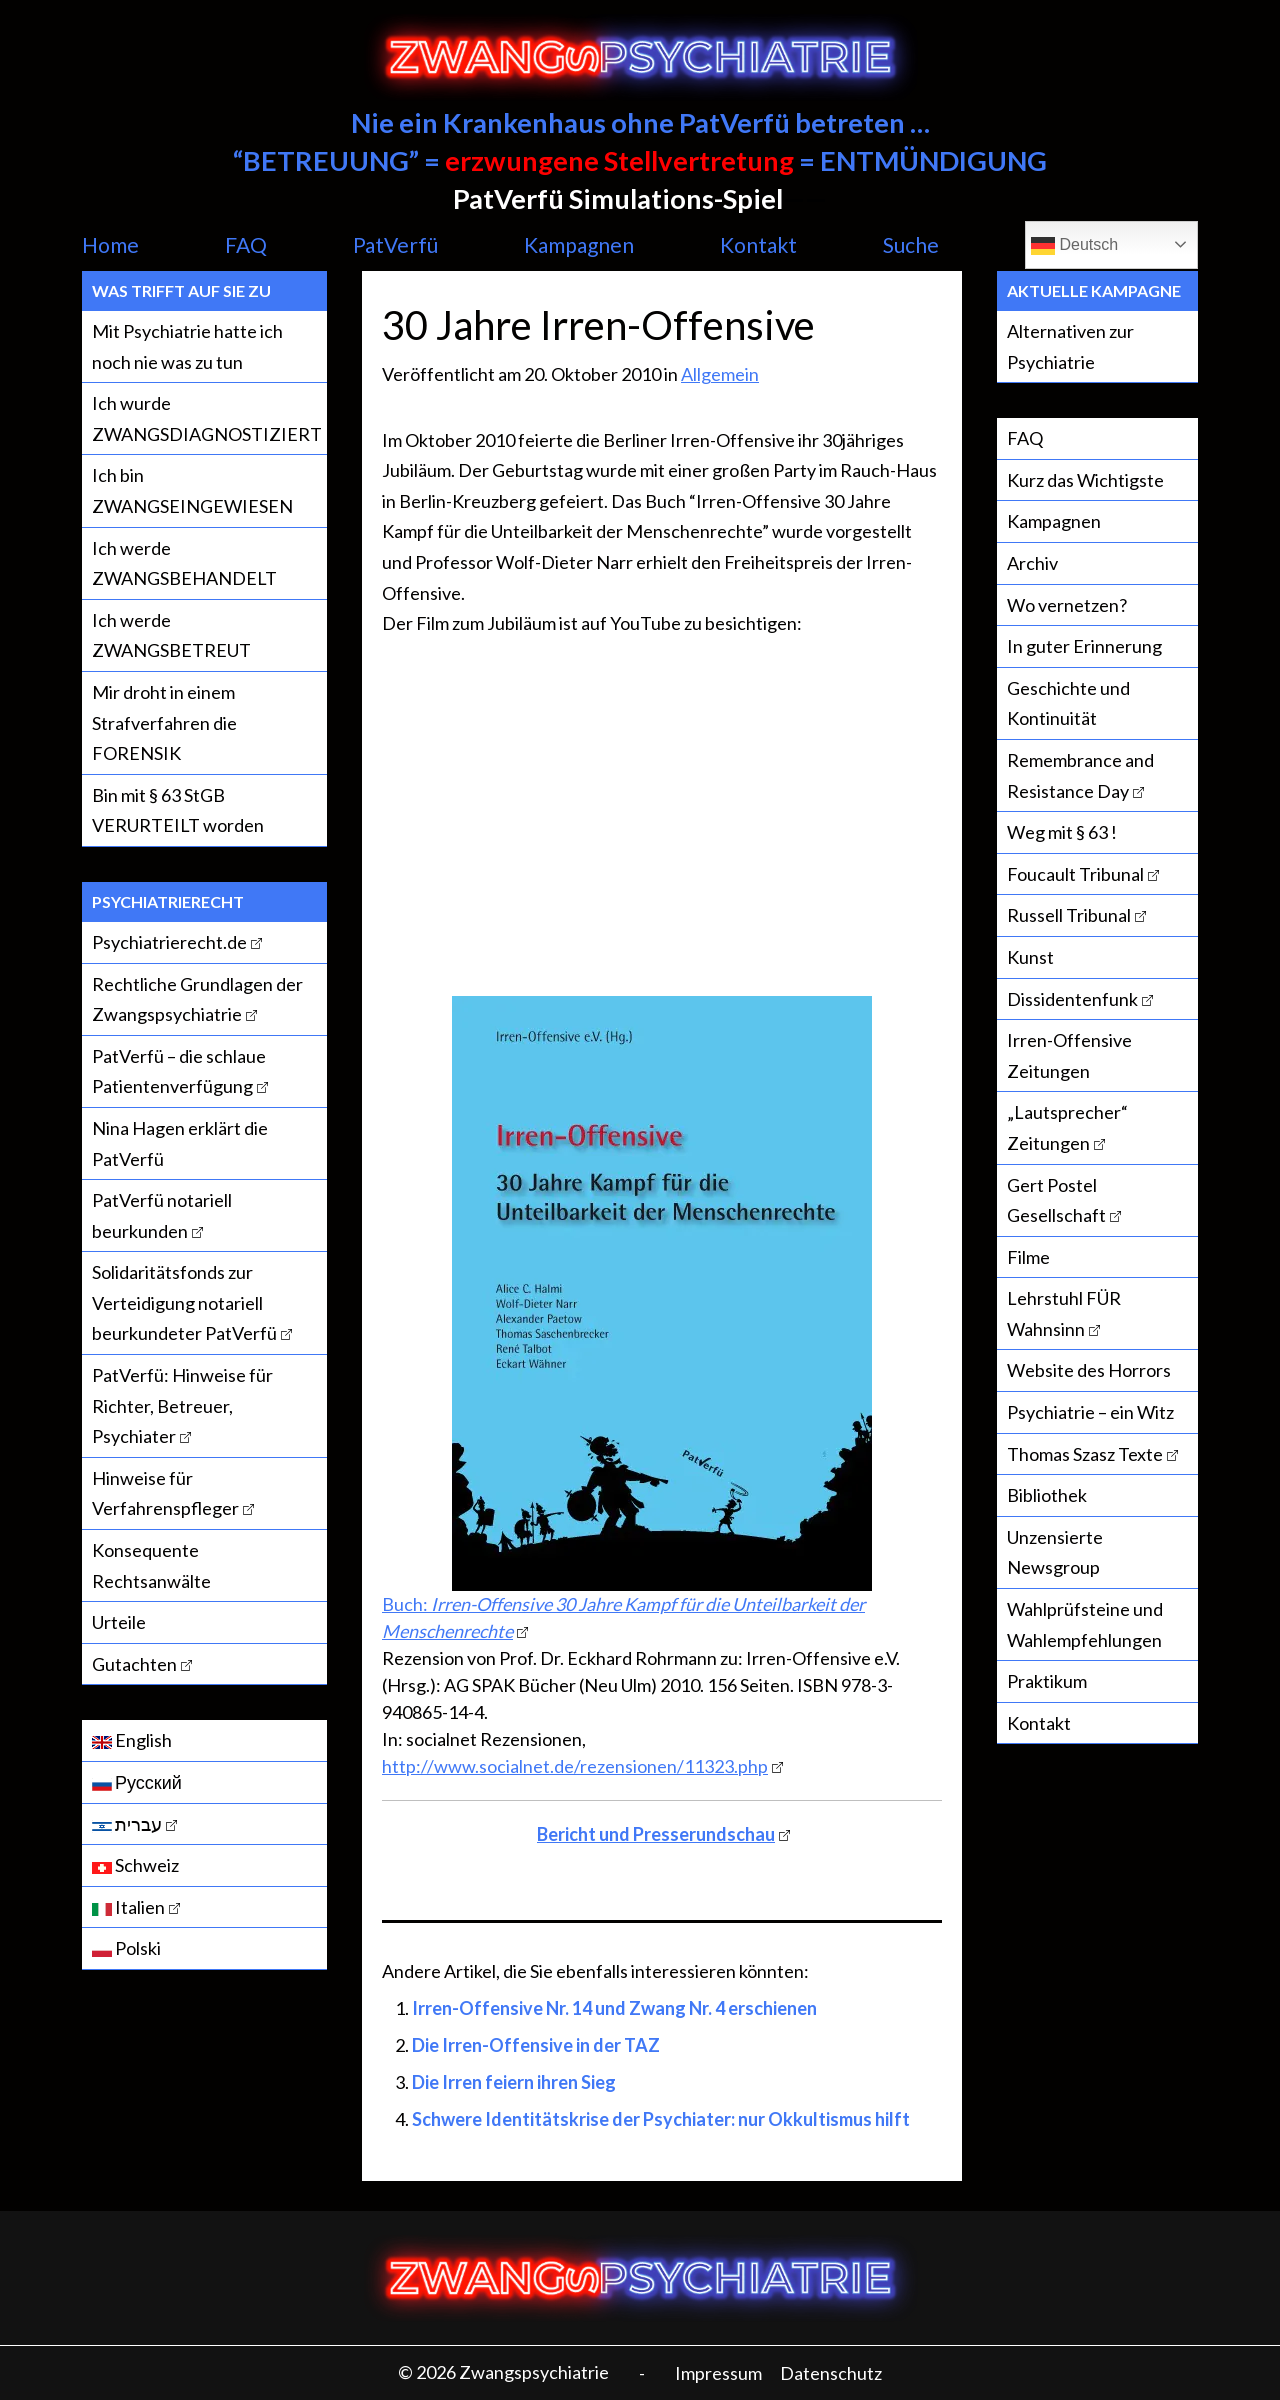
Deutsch (1074, 246)
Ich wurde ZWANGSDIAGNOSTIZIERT (207, 418)
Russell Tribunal (1069, 915)
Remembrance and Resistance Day (1080, 775)
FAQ (246, 244)
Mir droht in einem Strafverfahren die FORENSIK (164, 722)
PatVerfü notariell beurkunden (162, 1215)
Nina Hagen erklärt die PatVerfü (180, 1143)
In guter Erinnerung (1084, 646)
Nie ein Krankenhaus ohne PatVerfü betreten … (640, 122)
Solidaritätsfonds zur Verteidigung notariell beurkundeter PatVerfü (184, 1302)
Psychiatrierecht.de (169, 942)
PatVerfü (395, 244)
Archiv (1032, 563)
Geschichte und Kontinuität (1068, 703)
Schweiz (135, 1865)
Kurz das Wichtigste (1085, 480)
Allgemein (720, 374)
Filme (1028, 1257)
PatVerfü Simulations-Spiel (618, 198)
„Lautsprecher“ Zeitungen (1067, 1127)
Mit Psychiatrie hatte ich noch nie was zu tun (187, 346)
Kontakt (758, 244)
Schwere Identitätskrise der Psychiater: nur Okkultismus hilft (661, 2119)
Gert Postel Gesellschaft (1056, 1200)
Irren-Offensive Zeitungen (1069, 1055)
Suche (911, 244)
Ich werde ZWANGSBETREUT (171, 635)
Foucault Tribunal (1075, 874)
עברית (127, 1824)
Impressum (718, 2373)
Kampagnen (579, 244)
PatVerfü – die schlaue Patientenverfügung (179, 1071)
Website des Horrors (1089, 1370)
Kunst (1030, 957)
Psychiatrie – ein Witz (1090, 1412)
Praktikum (1047, 1681)
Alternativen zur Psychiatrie (1070, 346)
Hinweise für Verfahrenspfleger (165, 1493)
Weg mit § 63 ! (1062, 832)
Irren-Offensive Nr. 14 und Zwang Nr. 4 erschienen (614, 2008)
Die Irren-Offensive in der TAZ (536, 2045)
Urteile (119, 1622)
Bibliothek (1047, 1495)
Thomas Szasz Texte (1085, 1454)
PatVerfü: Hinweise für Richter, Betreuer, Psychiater (182, 1405)
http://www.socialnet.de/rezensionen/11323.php (575, 1766)
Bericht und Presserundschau (656, 1834)
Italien (128, 1907)
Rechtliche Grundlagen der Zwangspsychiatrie (197, 999)
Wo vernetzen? (1067, 605)
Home (110, 244)
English (132, 1740)
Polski (126, 1948)
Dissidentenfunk (1072, 999)
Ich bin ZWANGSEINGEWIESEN (192, 490)
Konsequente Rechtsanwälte (151, 1565)
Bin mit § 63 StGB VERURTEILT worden (178, 810)
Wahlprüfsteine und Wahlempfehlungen (1085, 1624)
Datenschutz (831, 2373)
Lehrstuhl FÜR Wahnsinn (1064, 1313)
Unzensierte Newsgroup (1055, 1552)
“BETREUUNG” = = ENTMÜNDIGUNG (640, 160)
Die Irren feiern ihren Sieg (514, 2082)
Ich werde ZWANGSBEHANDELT (184, 563)
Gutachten (134, 1664)
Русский (137, 1782)
